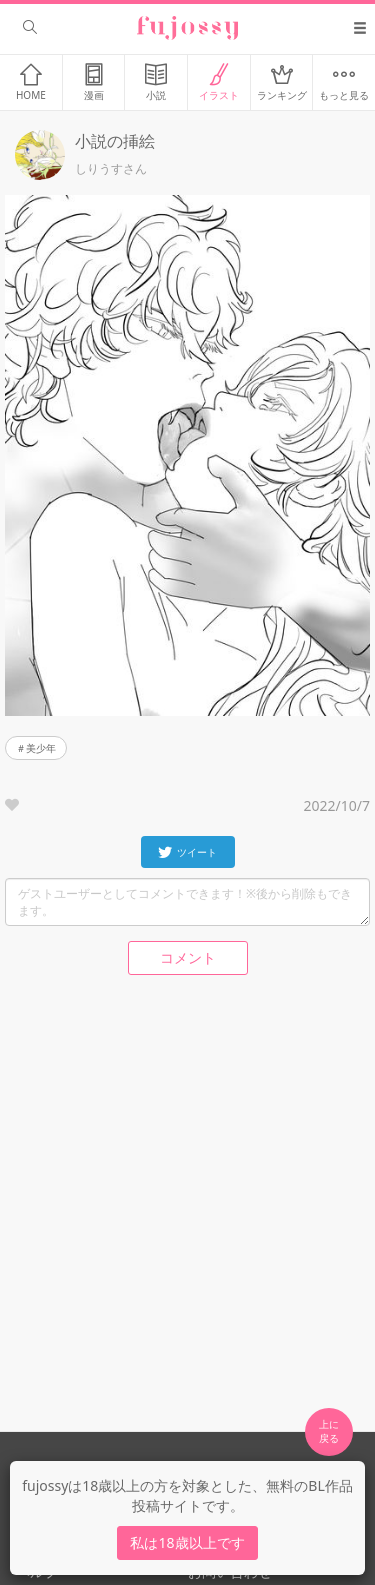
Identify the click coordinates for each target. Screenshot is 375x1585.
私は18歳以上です (187, 1542)
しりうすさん (111, 169)
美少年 (41, 748)
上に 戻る (329, 1431)
